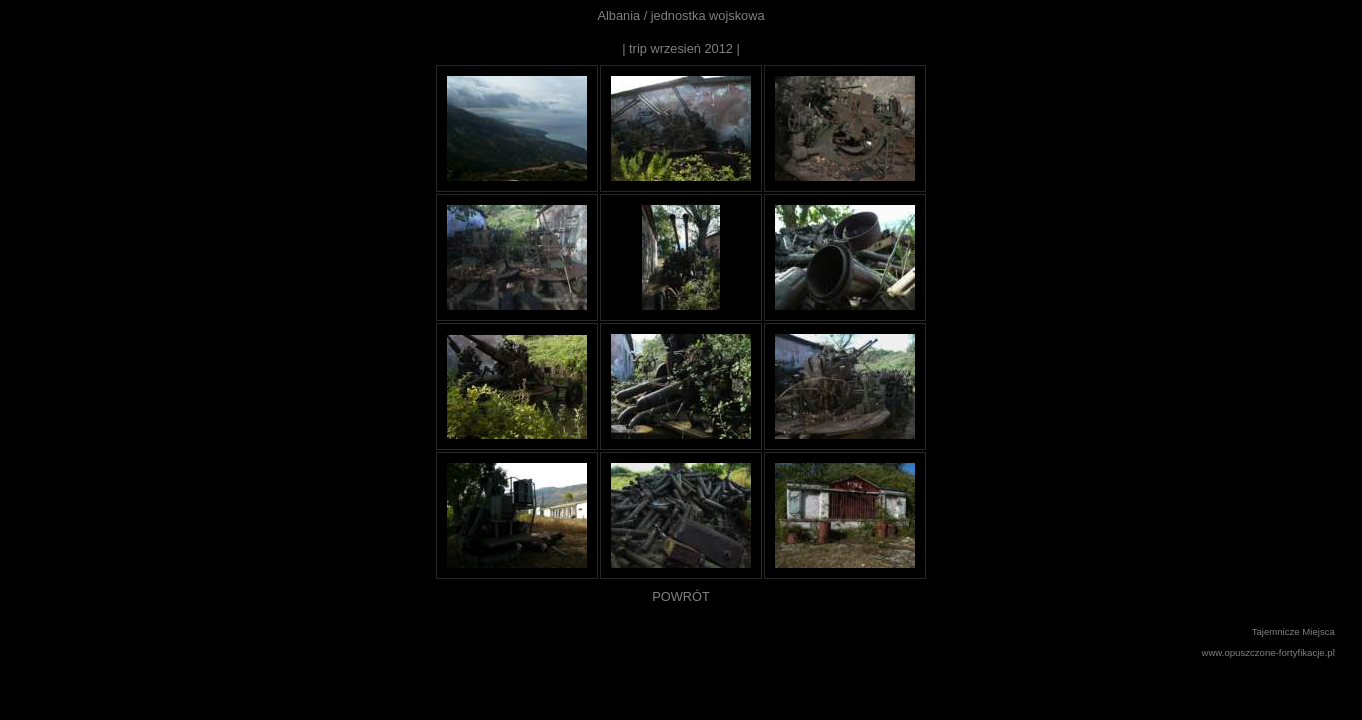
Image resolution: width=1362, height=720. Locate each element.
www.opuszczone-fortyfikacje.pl (1268, 652)
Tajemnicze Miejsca (1293, 631)
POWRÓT (681, 596)
